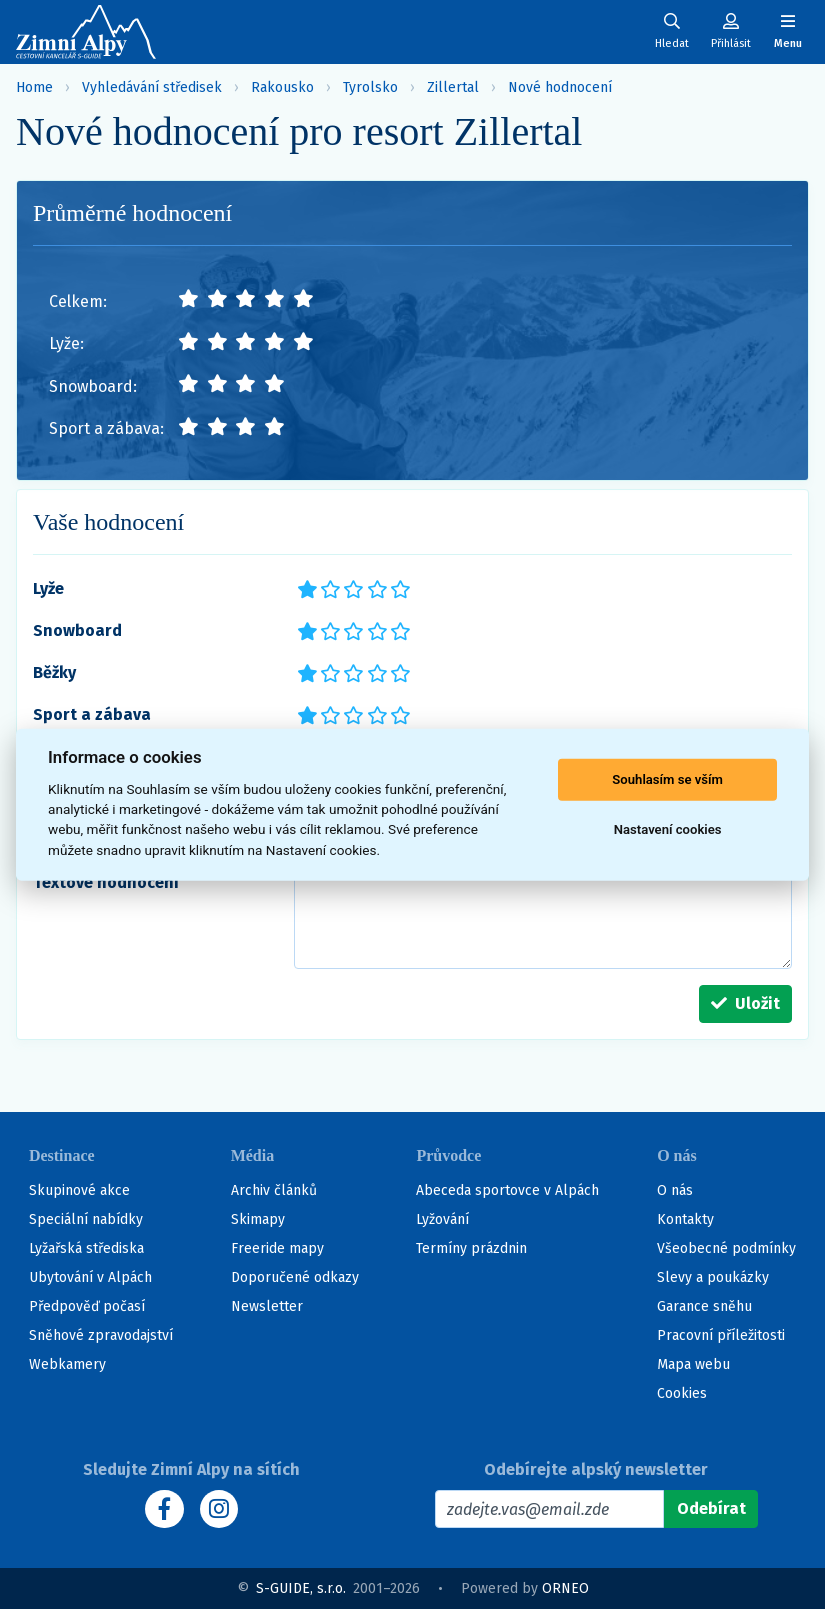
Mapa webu (693, 1364)
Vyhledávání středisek (152, 87)
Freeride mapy (277, 1248)
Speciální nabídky (86, 1219)
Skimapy (258, 1219)
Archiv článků (274, 1190)
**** (375, 588)
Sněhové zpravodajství (101, 1335)
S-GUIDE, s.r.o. (301, 1588)
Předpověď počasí (87, 1306)
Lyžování (442, 1219)
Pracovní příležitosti (721, 1335)
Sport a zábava (92, 714)
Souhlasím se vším (667, 779)
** (325, 588)
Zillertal (453, 87)
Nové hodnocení (560, 87)
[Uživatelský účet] (672, 31)
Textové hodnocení (106, 882)
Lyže (48, 588)
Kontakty (685, 1219)
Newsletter (267, 1306)
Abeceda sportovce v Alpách (507, 1190)
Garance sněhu (704, 1306)
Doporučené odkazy (295, 1277)
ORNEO (565, 1588)
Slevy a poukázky (713, 1277)
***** (399, 588)
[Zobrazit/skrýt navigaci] (788, 31)
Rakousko (282, 87)
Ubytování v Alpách (90, 1277)
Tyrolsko (370, 87)
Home (34, 87)
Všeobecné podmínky (726, 1248)
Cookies (682, 1393)
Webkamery (67, 1364)
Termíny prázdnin (471, 1248)
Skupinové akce (79, 1190)
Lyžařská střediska (86, 1248)
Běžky (54, 672)
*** (352, 588)
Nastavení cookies (668, 829)
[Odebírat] (710, 1509)
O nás (675, 1190)
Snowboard (77, 630)
